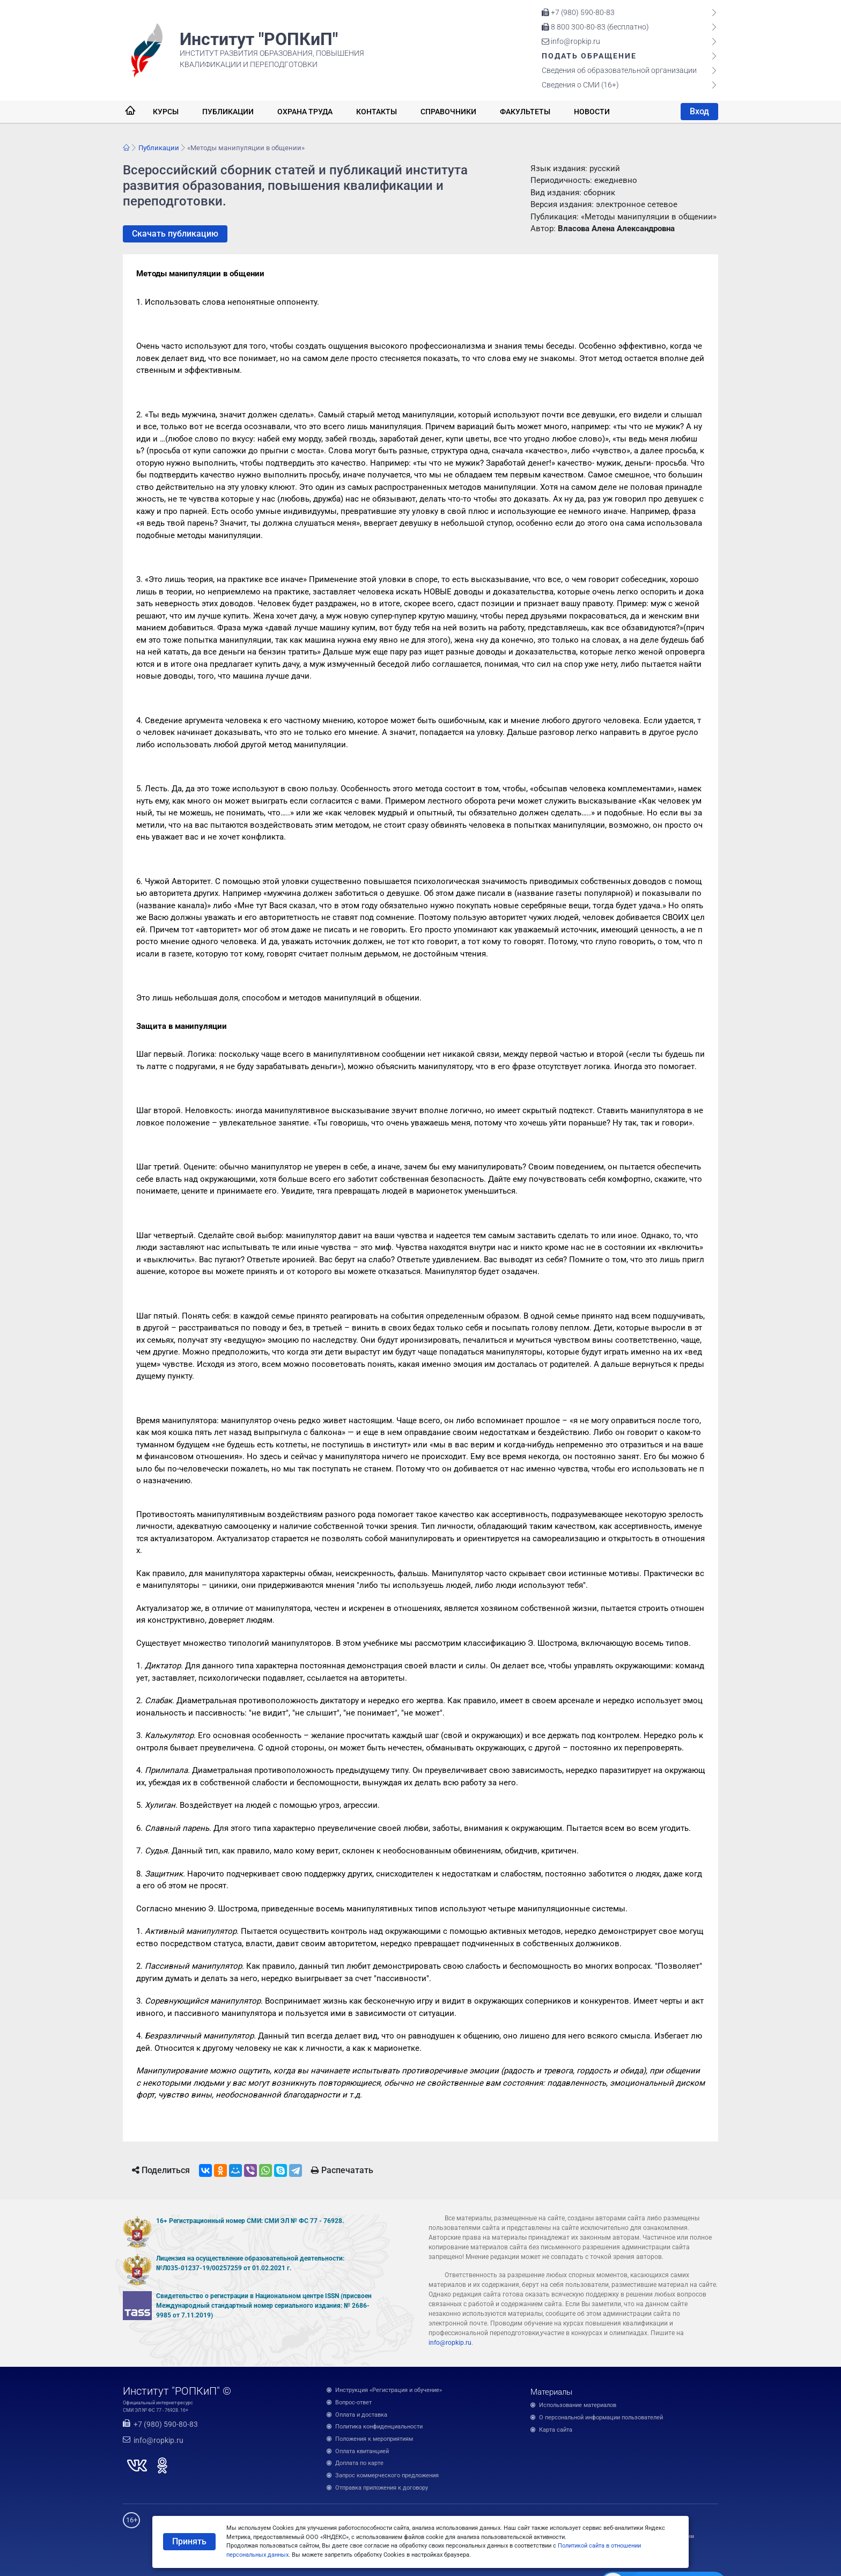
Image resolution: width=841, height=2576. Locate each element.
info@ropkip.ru (571, 41)
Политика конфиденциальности (379, 2426)
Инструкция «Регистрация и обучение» (388, 2390)
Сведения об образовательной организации (619, 70)
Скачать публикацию (175, 234)
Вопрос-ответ (353, 2402)
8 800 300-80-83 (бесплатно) (595, 27)
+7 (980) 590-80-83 (578, 12)
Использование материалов (577, 2405)
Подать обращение (589, 55)
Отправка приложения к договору (381, 2487)
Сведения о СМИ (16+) (580, 84)
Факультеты (525, 111)
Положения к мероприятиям (374, 2438)
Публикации (228, 111)
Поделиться (161, 2170)
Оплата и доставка (361, 2414)
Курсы (166, 111)
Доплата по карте (359, 2463)
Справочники (448, 111)
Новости (592, 111)
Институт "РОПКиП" (259, 39)
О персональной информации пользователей (601, 2417)
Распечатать (342, 2170)
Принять (189, 2541)
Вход (699, 111)
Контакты (376, 111)
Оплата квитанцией (362, 2451)
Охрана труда (305, 111)
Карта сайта (555, 2429)
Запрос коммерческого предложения (387, 2475)
